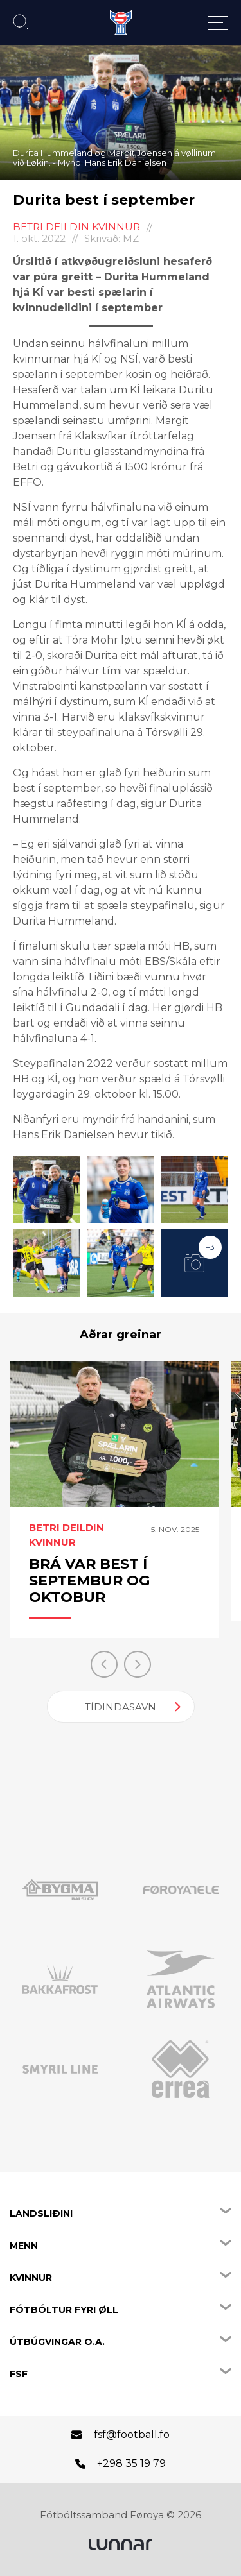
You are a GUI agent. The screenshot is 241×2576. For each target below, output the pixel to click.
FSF (19, 2374)
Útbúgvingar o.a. (57, 2342)
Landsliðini (41, 2213)
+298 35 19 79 (131, 2463)
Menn (24, 2245)
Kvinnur (31, 2277)
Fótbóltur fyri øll (64, 2310)
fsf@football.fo (132, 2434)
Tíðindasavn (120, 1707)
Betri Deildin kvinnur (76, 227)
